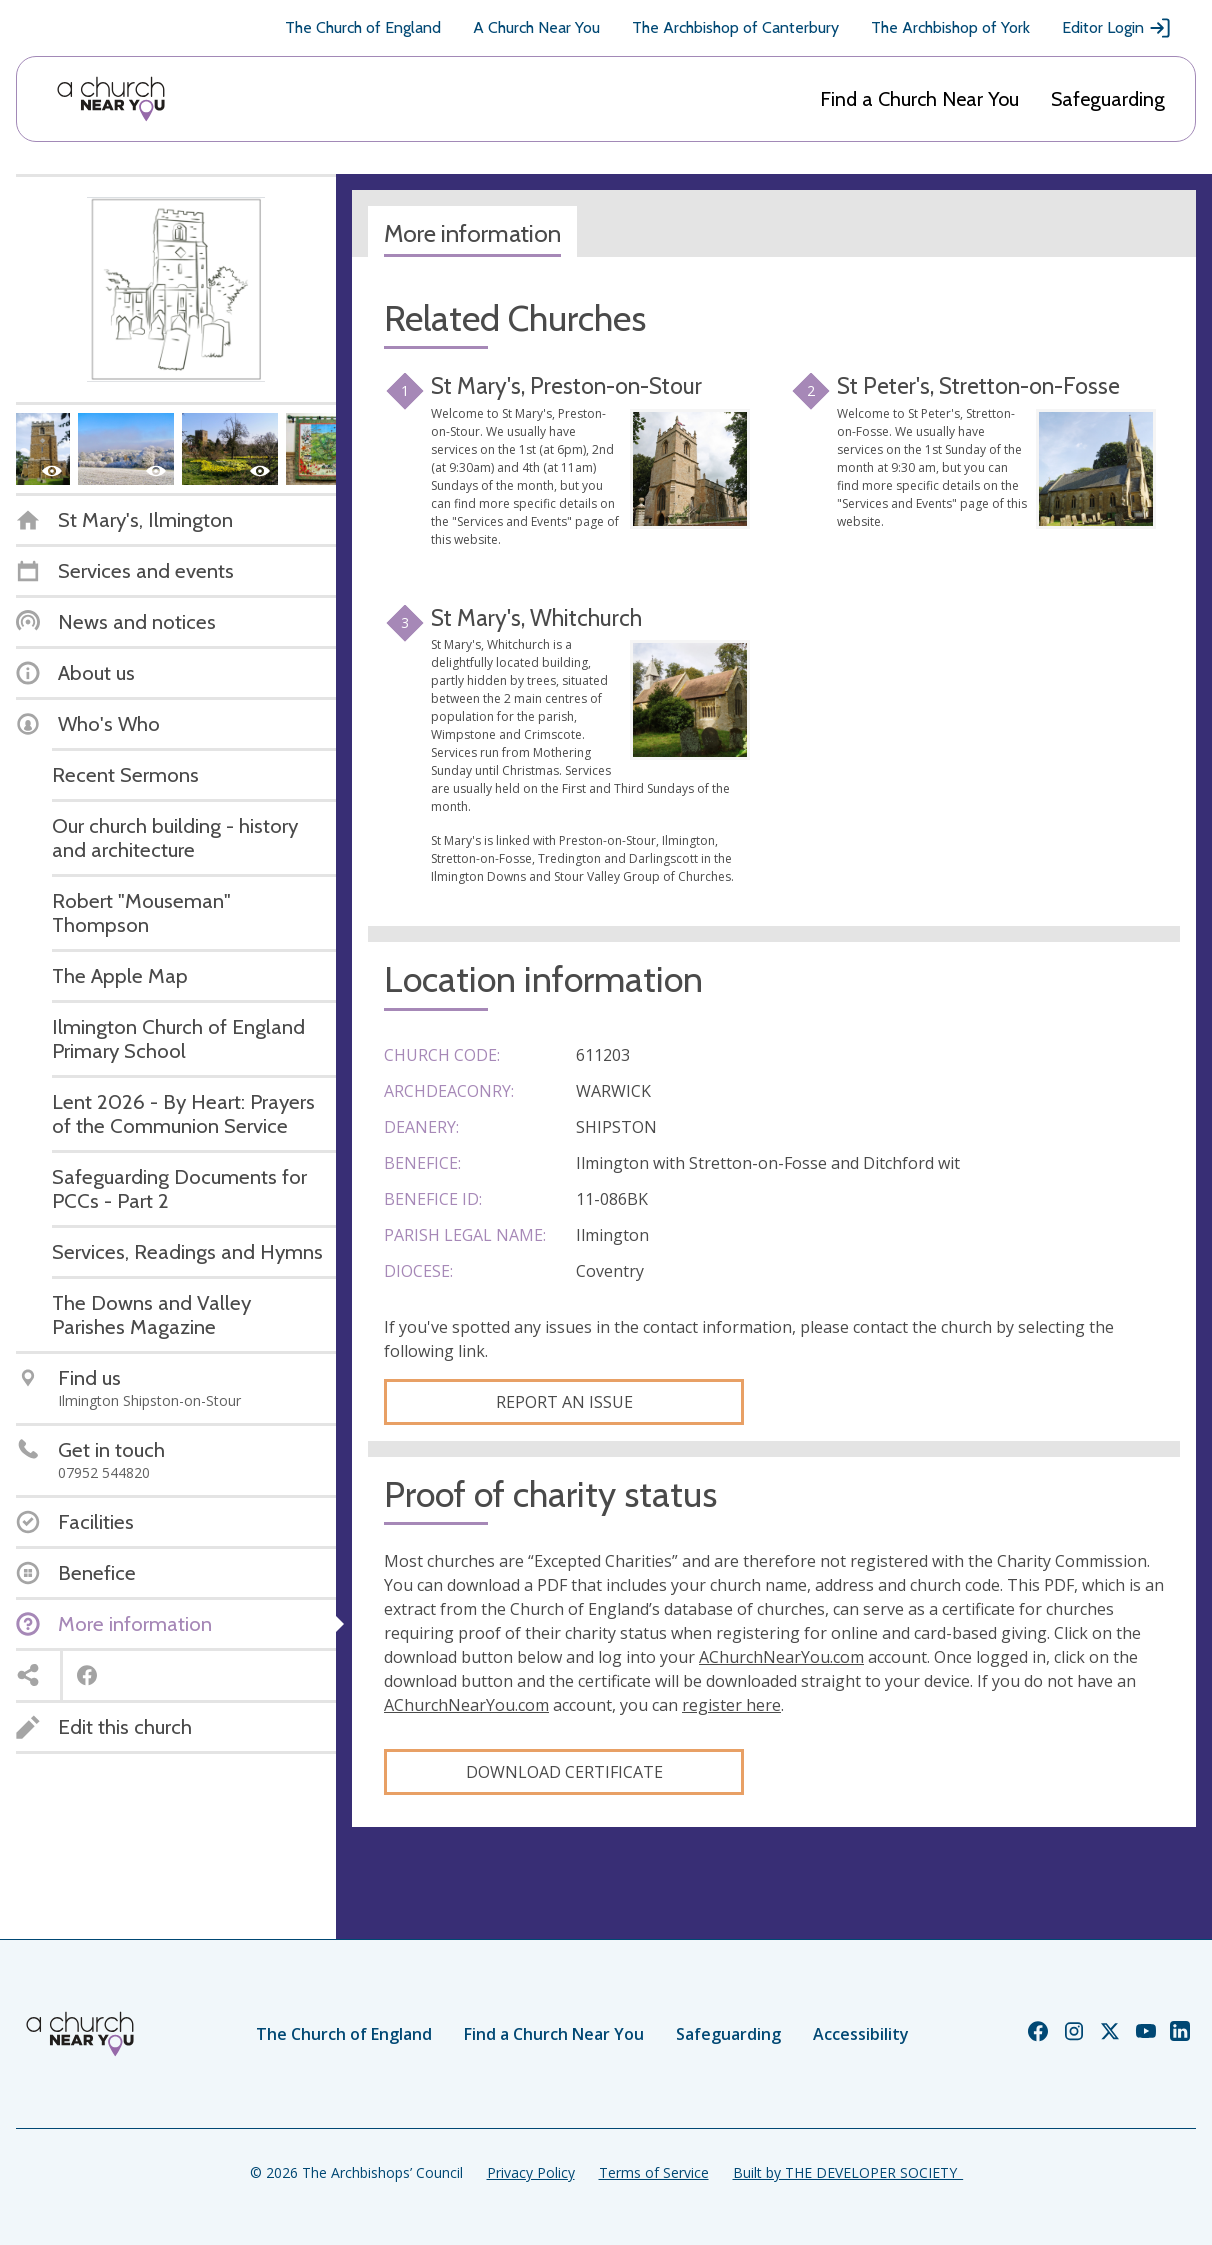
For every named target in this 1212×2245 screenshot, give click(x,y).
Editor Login (1117, 28)
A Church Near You (536, 27)
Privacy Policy (531, 2172)
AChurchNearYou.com (781, 1657)
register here (731, 1705)
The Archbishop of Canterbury (735, 27)
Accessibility (861, 2034)
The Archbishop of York (950, 27)
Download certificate (564, 1772)
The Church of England (363, 27)
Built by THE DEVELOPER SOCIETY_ (848, 2172)
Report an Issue (564, 1402)
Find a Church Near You (919, 99)
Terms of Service (654, 2172)
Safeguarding (1108, 99)
